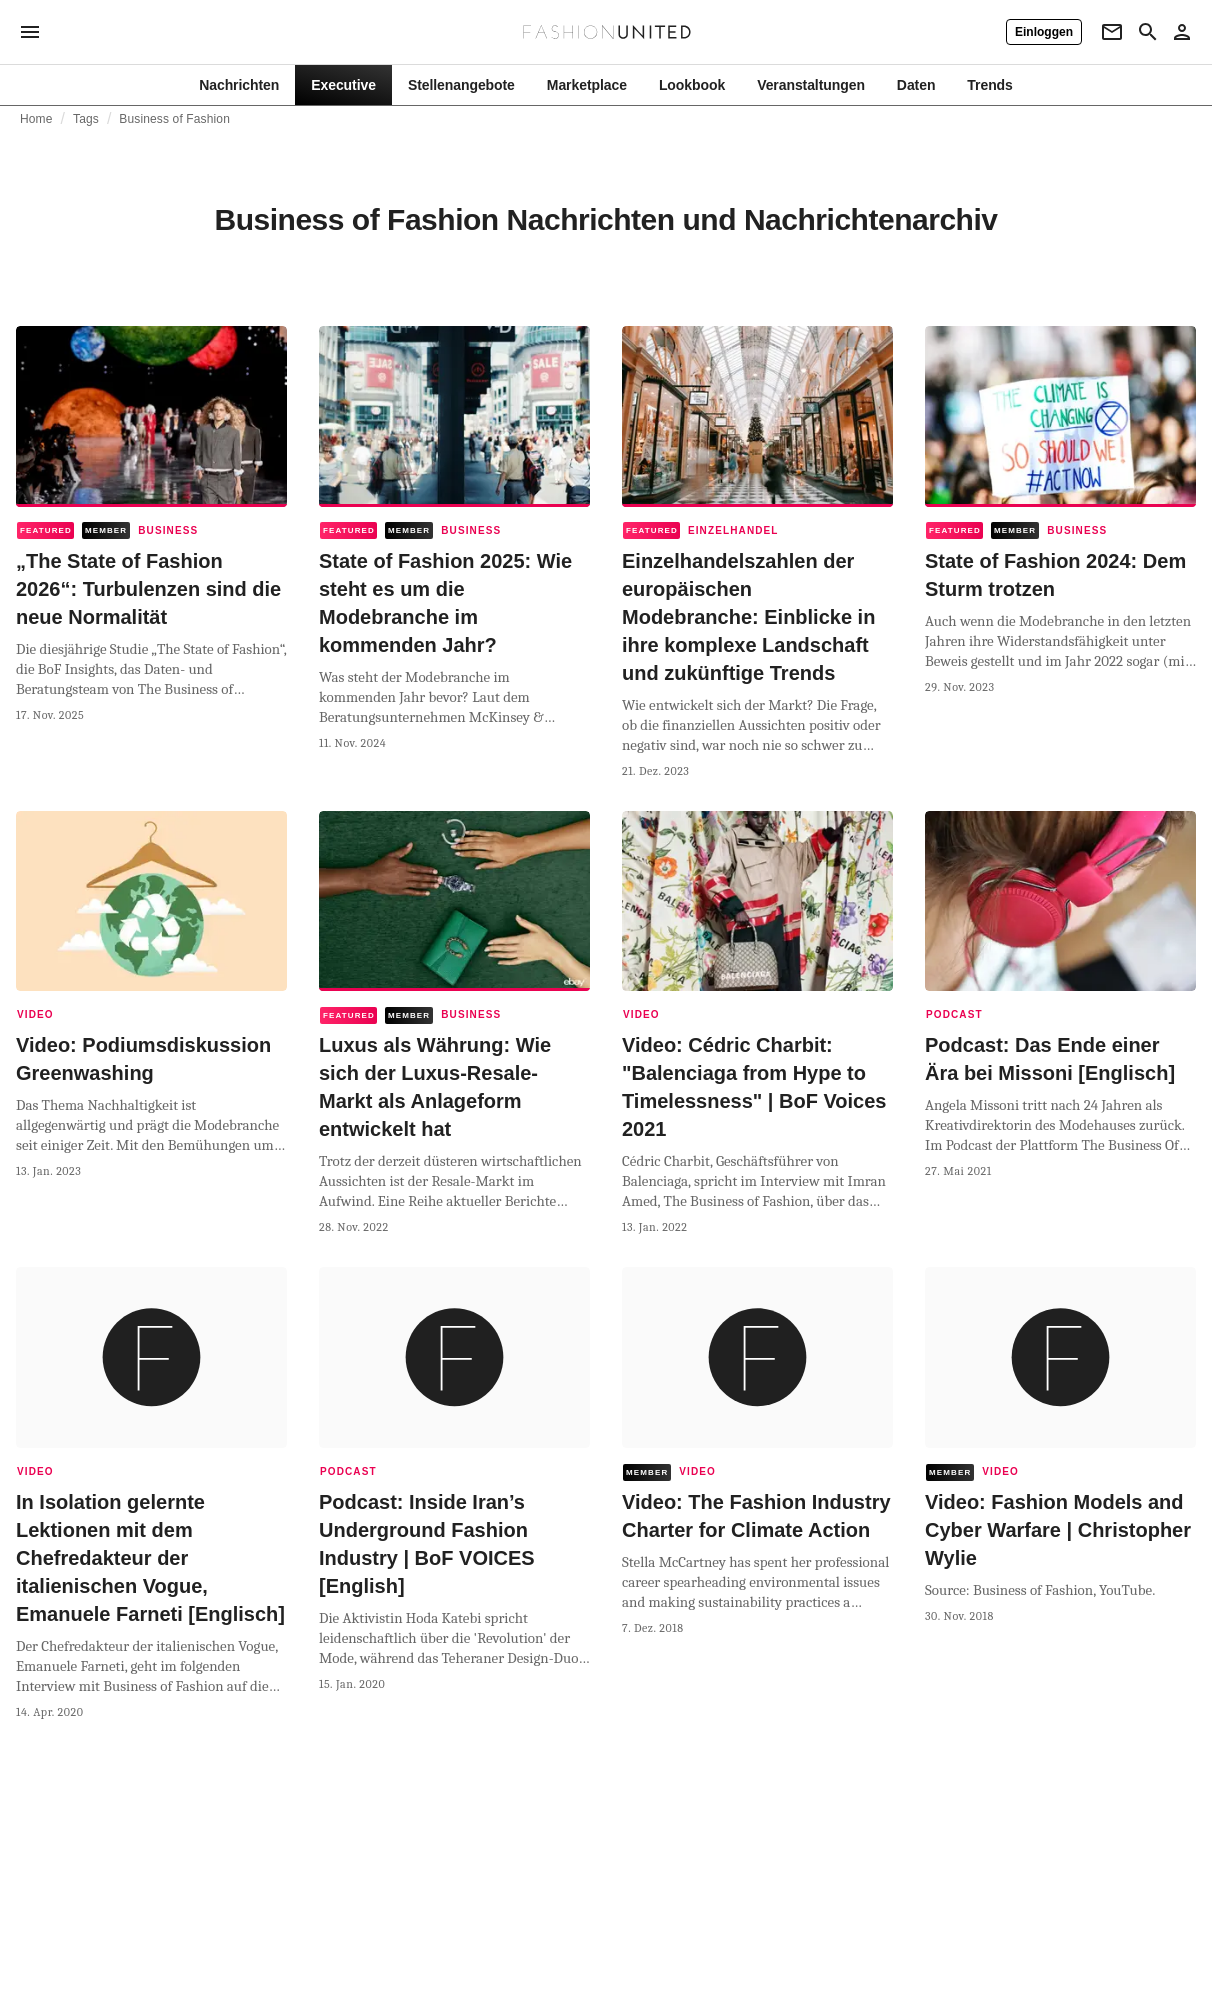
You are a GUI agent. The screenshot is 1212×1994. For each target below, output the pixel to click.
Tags (86, 119)
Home (36, 119)
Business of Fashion (174, 119)
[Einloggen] (1044, 32)
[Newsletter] (1112, 32)
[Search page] (1148, 32)
